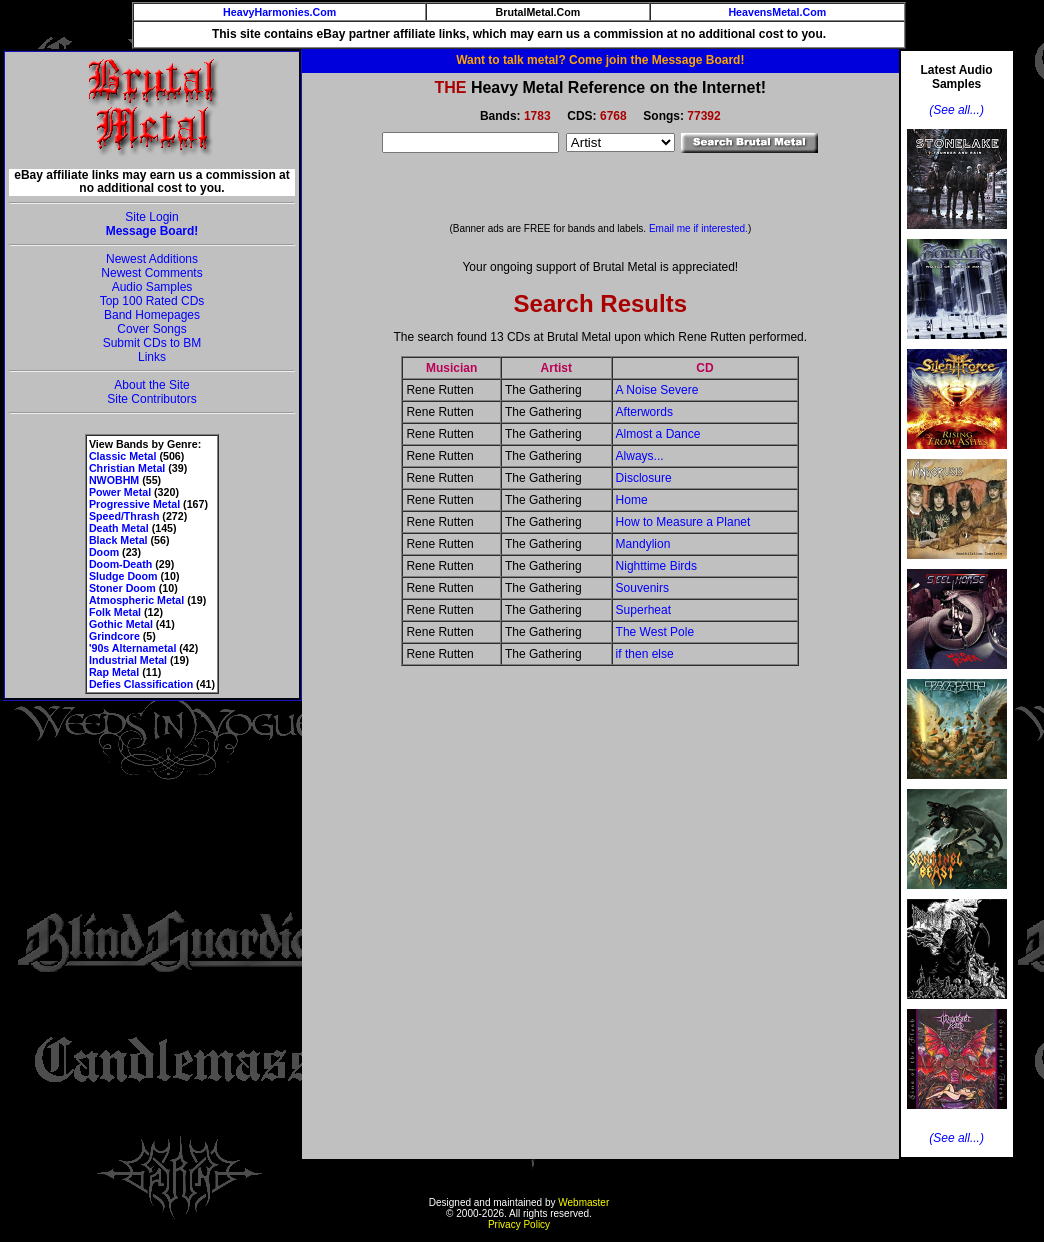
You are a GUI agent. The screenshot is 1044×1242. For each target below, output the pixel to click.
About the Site (151, 385)
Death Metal (119, 528)
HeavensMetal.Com (777, 12)
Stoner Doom (122, 588)
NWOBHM (114, 480)
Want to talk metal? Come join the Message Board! (600, 60)
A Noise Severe (657, 390)
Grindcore (114, 636)
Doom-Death (120, 564)
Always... (640, 456)
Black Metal (118, 540)
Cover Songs (151, 329)
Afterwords (644, 412)
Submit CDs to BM (152, 343)
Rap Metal (114, 672)
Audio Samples (152, 287)
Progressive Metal (134, 504)
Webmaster (583, 1202)
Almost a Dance (658, 434)
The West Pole (655, 632)
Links (152, 357)
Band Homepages (152, 315)
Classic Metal (123, 456)
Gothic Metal (121, 624)
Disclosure (644, 478)
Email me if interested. (698, 228)
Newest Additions (152, 259)
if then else (645, 654)
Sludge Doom (123, 576)
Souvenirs (642, 588)
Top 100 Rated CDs (152, 301)
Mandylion (643, 544)
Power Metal (120, 492)
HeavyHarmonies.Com (279, 12)
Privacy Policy (519, 1224)
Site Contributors (151, 399)
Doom (104, 552)
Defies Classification (141, 684)
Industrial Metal (128, 660)
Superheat (643, 610)
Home (632, 500)
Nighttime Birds (656, 566)
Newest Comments (151, 273)
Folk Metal (115, 612)
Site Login (151, 217)
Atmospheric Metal (136, 600)
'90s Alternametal (132, 648)
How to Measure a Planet (683, 522)
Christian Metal (127, 468)
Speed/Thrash (124, 516)
